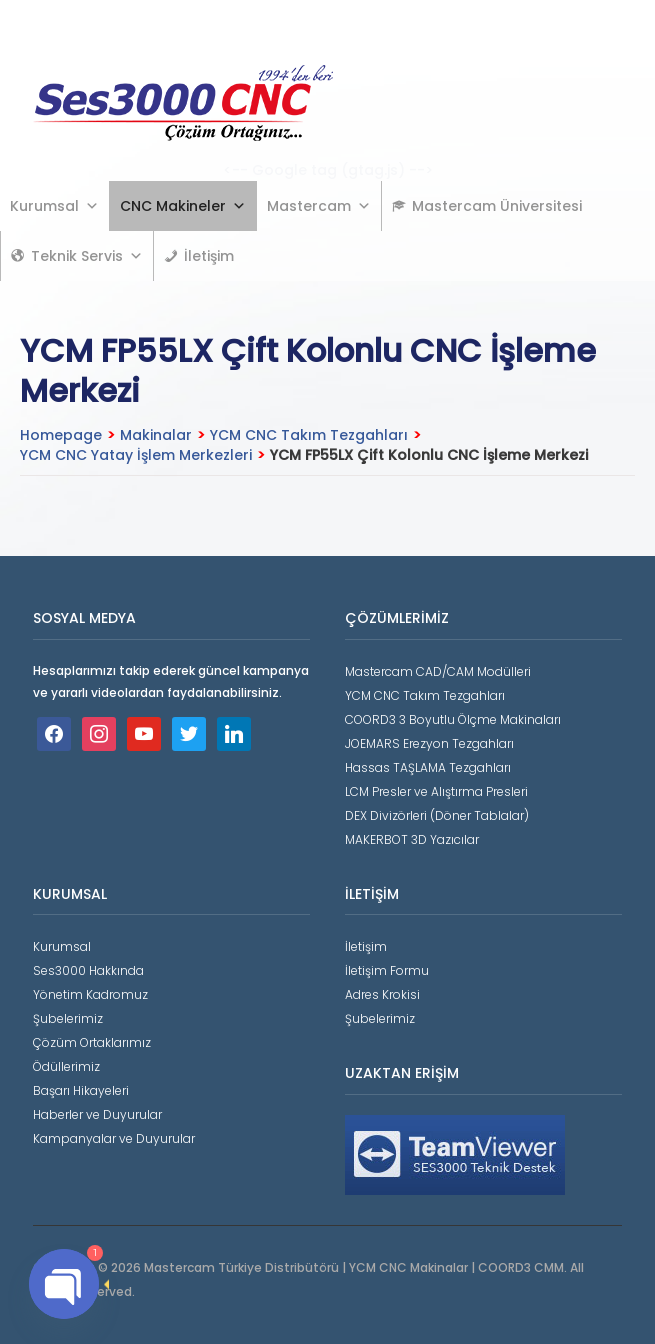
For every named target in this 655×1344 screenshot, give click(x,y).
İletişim (209, 256)
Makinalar (156, 435)
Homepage (61, 435)
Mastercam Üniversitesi (497, 206)
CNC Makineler (183, 206)
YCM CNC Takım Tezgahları (309, 435)
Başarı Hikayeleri (81, 1090)
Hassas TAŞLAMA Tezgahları (428, 767)
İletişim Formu (387, 970)
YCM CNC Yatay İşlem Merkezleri (136, 455)
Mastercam (319, 206)
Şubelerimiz (68, 1018)
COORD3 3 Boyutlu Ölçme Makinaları (453, 719)
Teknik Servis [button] (87, 256)
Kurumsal (54, 206)
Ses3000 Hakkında (88, 970)
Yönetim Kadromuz (90, 994)
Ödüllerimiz (66, 1066)
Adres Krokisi (382, 994)
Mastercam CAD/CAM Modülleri (438, 671)
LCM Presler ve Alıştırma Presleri (436, 791)
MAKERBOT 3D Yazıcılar (412, 839)
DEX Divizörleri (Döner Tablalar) (437, 815)
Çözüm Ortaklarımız (92, 1042)
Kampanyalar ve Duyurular (114, 1138)
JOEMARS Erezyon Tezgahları (429, 743)
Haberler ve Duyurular (97, 1114)
